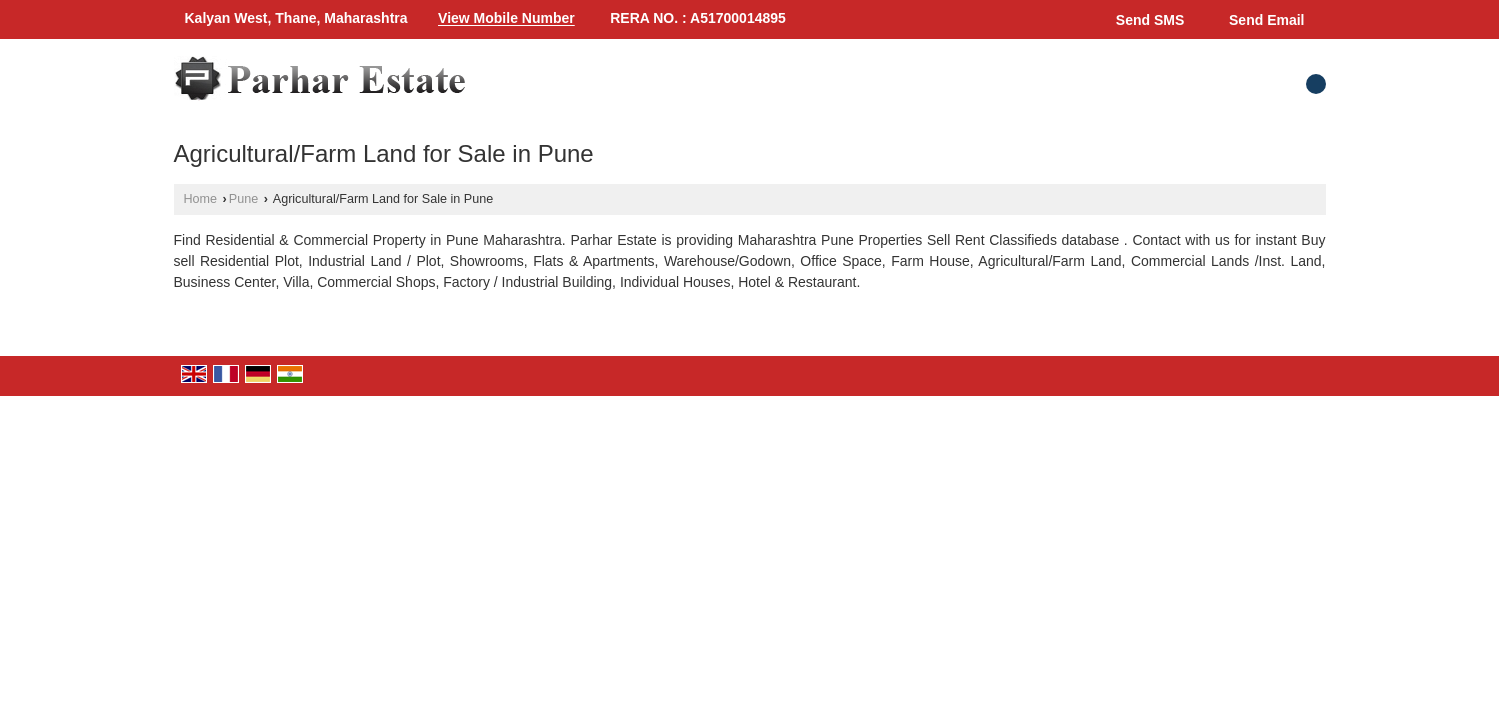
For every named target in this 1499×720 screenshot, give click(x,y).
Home (201, 199)
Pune (243, 199)
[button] (506, 19)
